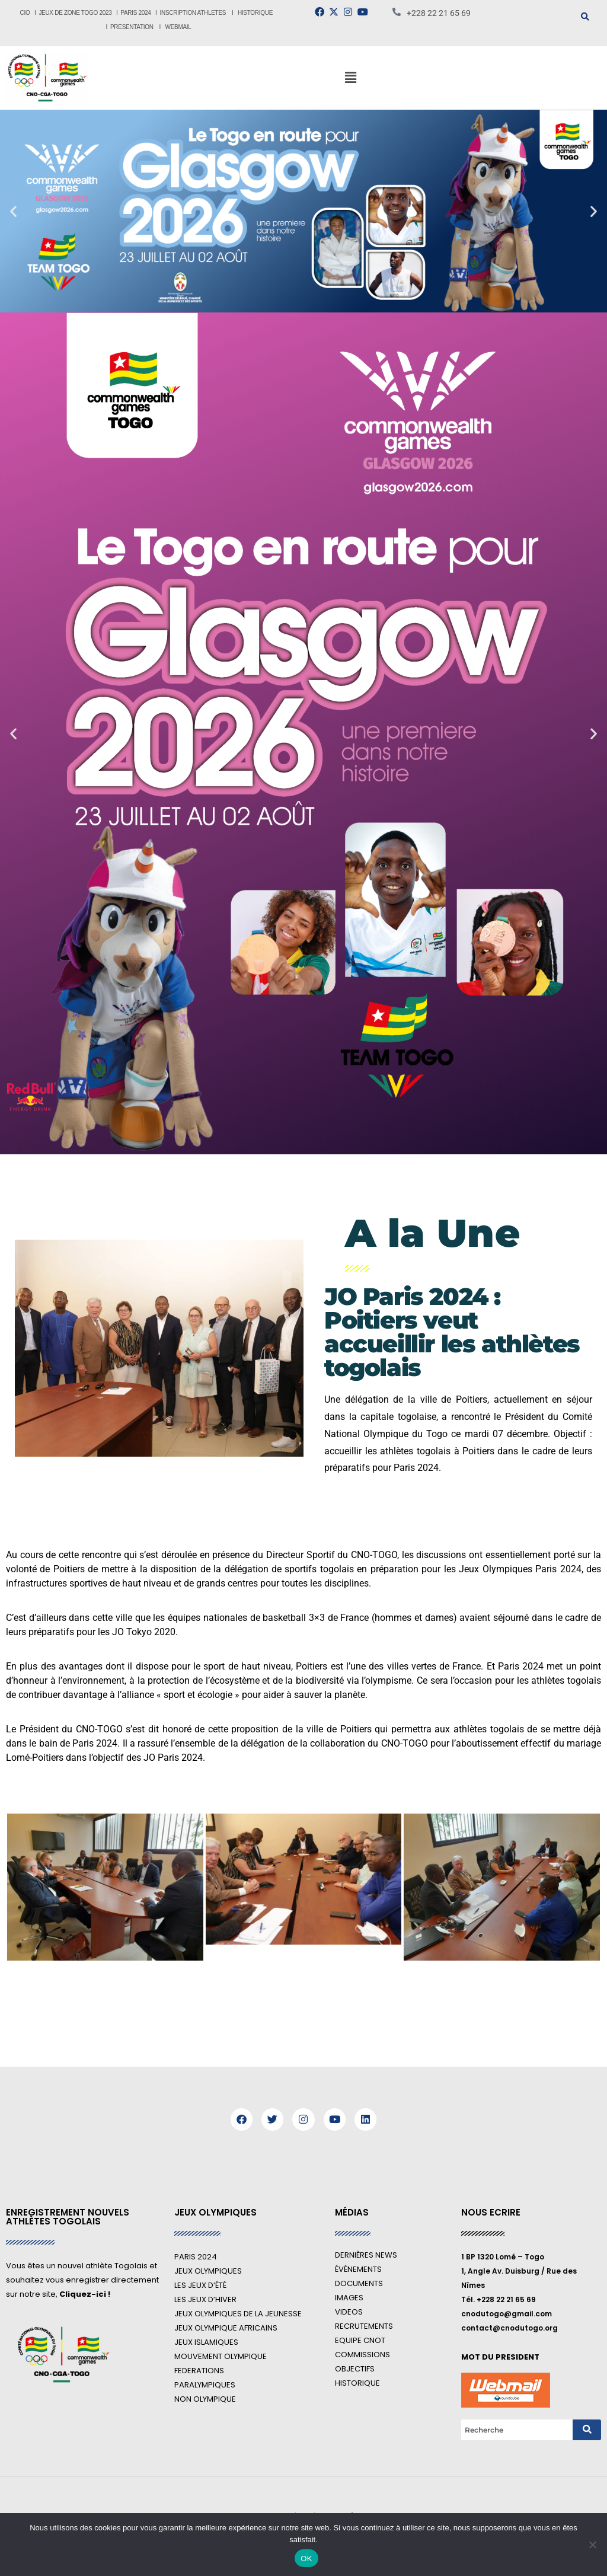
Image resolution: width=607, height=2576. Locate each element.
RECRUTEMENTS (364, 2326)
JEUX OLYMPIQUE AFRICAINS (225, 2328)
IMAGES (349, 2297)
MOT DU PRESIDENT (500, 2357)
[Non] (592, 2545)
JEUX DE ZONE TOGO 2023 (76, 12)
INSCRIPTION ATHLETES (193, 12)
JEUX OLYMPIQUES (208, 2271)
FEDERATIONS (199, 2370)
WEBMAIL (178, 27)
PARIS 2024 (135, 12)
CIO (25, 12)
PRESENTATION (132, 27)
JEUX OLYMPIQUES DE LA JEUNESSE (238, 2313)
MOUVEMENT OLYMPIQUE (220, 2356)
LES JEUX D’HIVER (205, 2299)
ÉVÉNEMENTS (358, 2269)
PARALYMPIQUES (204, 2384)
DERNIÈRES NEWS (366, 2255)
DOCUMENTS (359, 2283)
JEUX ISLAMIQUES (206, 2342)
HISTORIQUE (256, 12)
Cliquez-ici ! (84, 2294)
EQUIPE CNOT (360, 2340)
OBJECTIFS (355, 2368)
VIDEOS (349, 2312)
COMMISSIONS (362, 2354)
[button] (350, 77)
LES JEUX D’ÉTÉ (200, 2285)
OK (306, 2558)
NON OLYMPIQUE (205, 2399)
